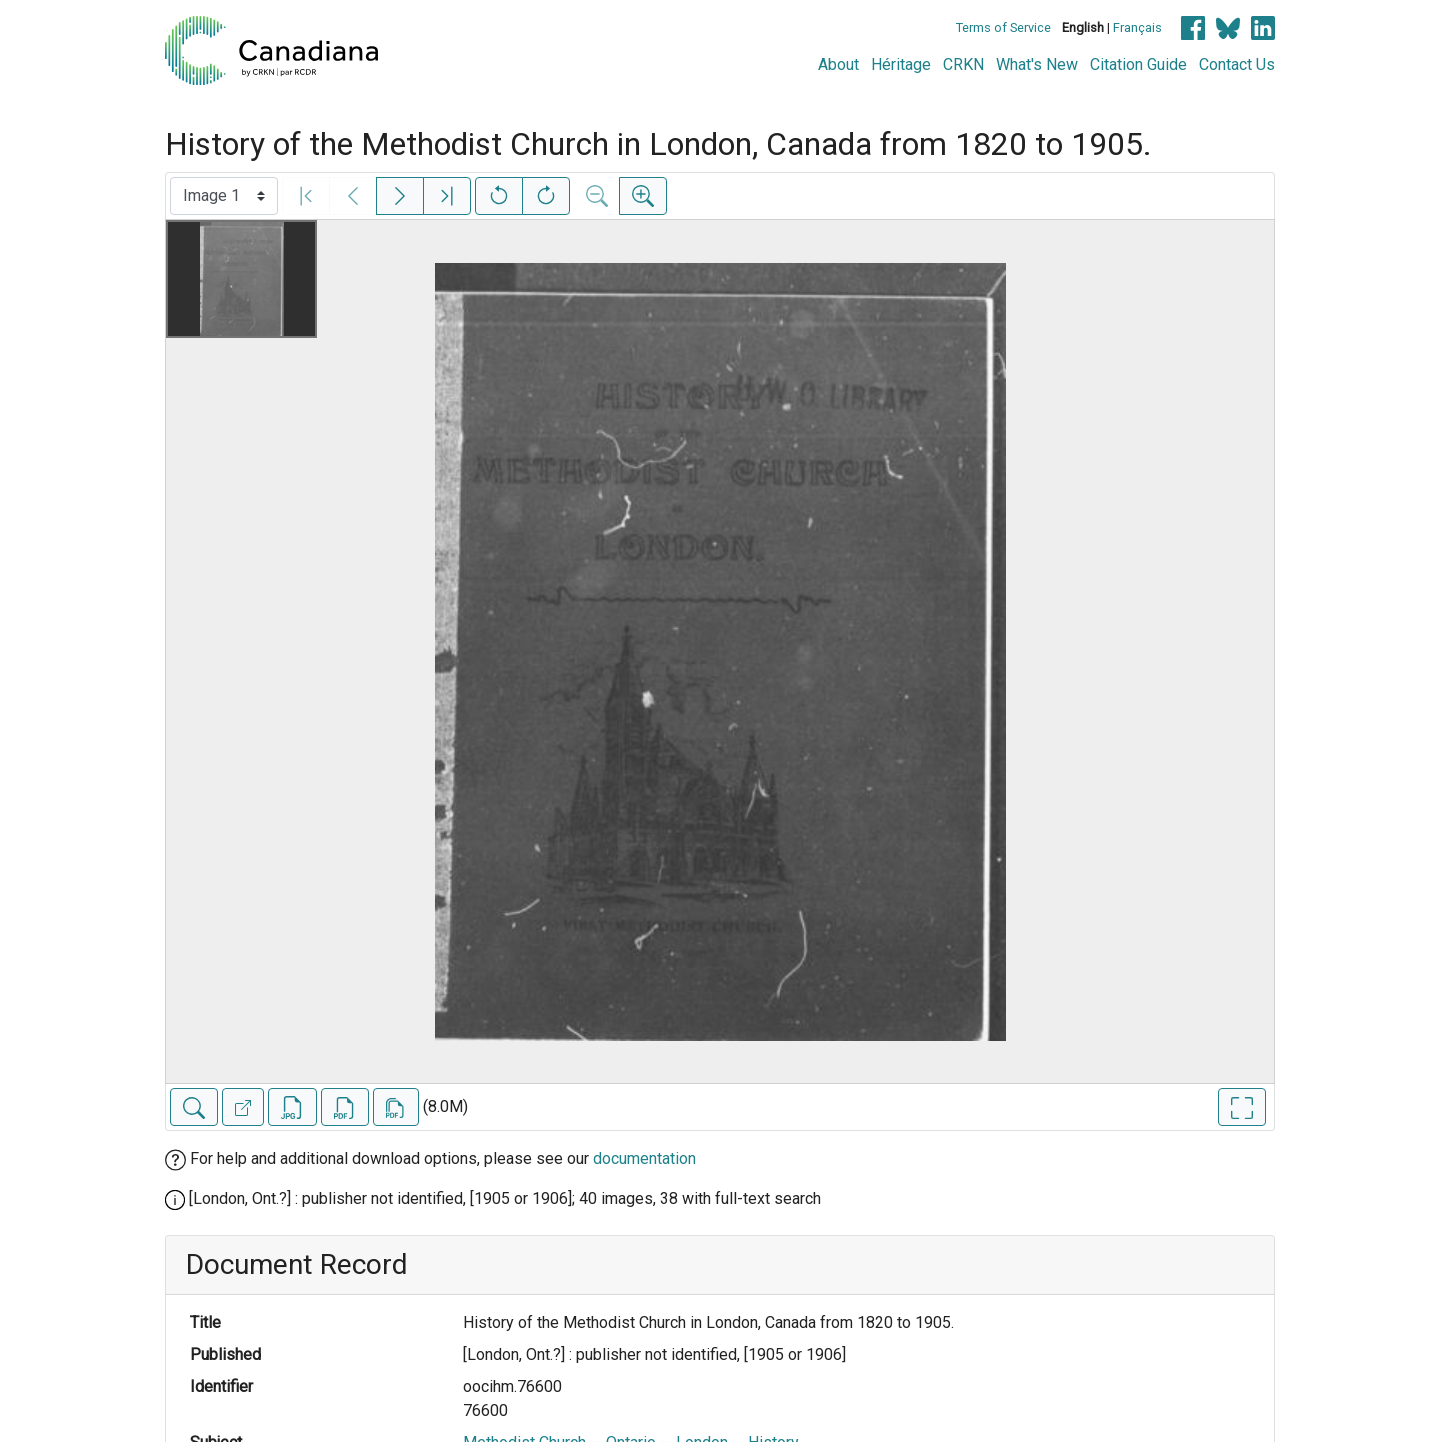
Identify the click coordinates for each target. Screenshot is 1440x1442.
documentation (644, 1158)
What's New (1037, 64)
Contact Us (1237, 64)
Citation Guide (1138, 64)
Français (1137, 27)
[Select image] (224, 196)
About (838, 64)
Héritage (901, 64)
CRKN (963, 64)
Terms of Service (1003, 27)
